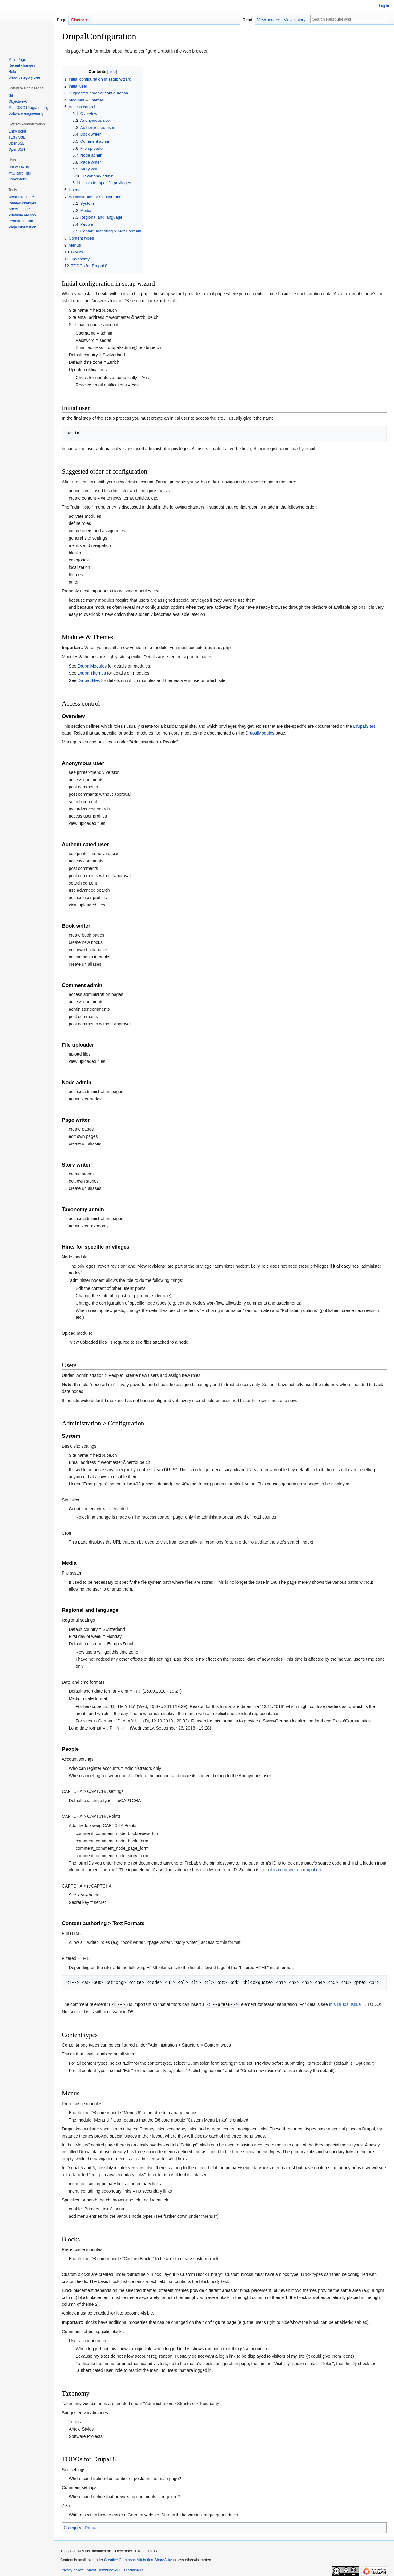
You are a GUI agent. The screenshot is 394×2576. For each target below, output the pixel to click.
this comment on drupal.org (296, 1868)
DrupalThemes (92, 672)
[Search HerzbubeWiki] (349, 19)
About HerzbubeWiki (103, 2568)
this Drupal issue (345, 2003)
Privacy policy (71, 2568)
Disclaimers (133, 2568)
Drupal (91, 2525)
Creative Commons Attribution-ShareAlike (138, 2558)
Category (72, 2525)
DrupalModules (92, 665)
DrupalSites (89, 679)
